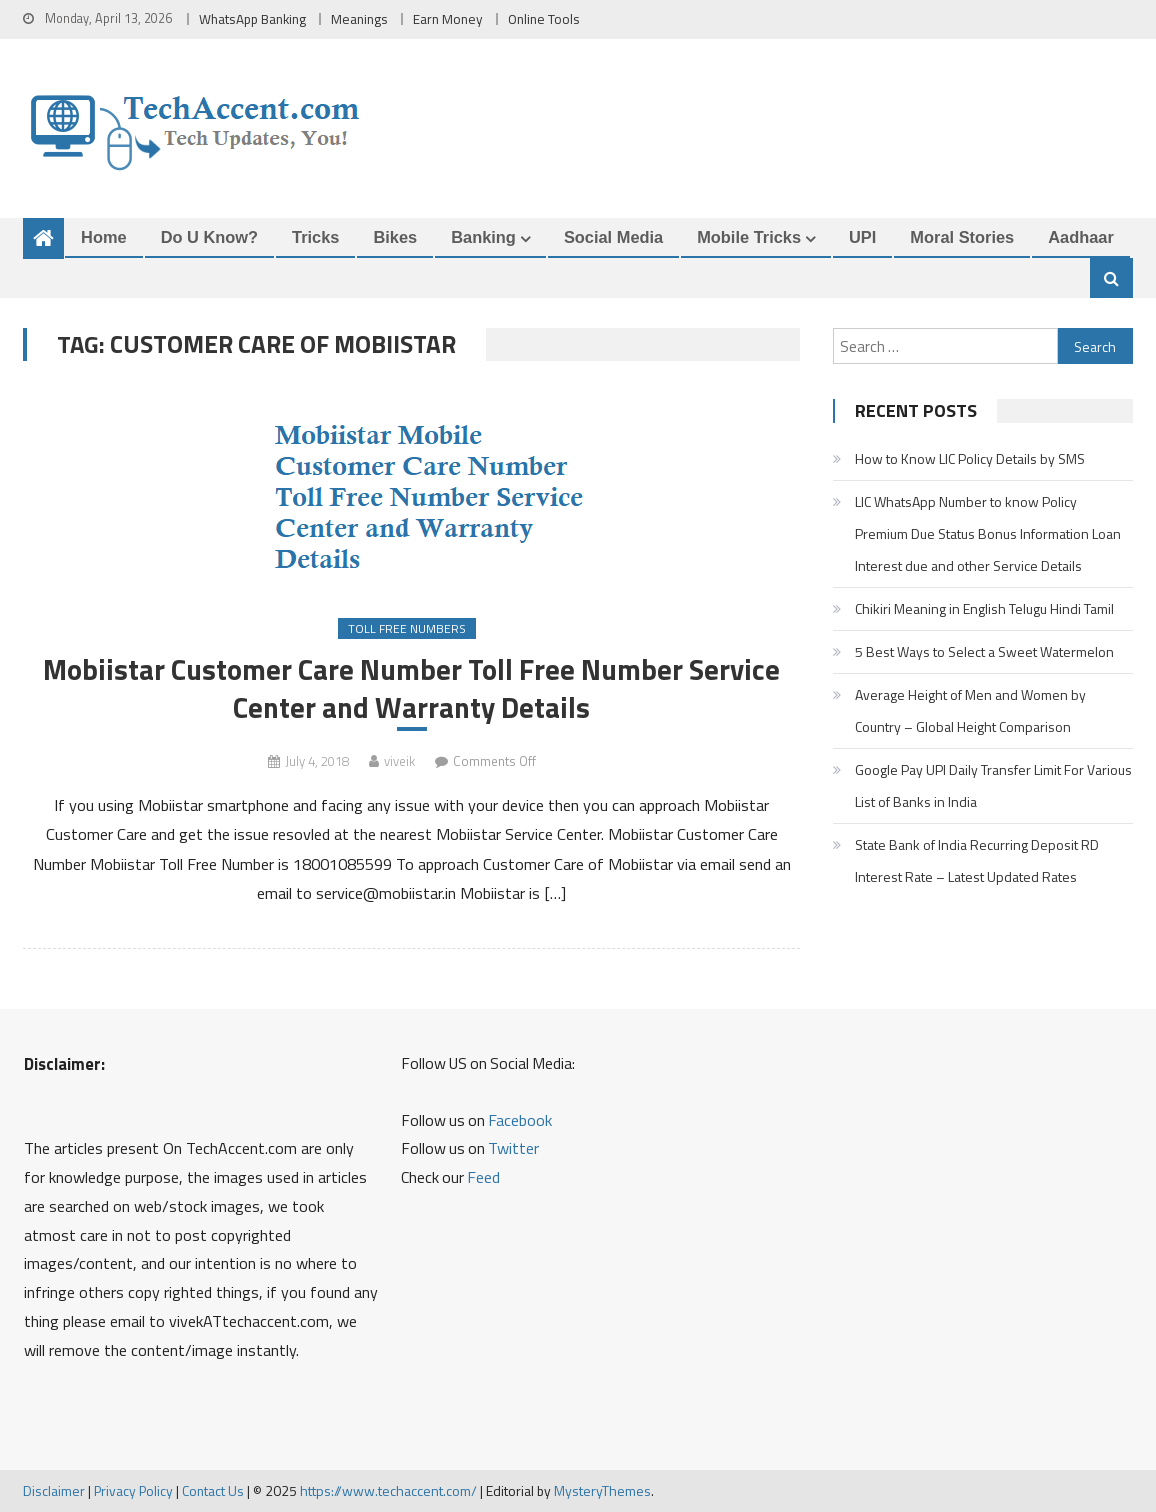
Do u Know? (209, 237)
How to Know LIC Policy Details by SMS (970, 458)
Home (104, 237)
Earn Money (448, 19)
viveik (399, 761)
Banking (483, 237)
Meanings (359, 19)
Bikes (395, 237)
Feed (483, 1177)
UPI (862, 237)
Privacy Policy (133, 1490)
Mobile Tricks (749, 237)
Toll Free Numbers (407, 628)
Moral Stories (962, 237)
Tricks (315, 237)
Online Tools (544, 19)
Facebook (520, 1120)
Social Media (613, 237)
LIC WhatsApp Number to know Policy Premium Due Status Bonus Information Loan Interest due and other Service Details (988, 533)
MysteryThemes (602, 1490)
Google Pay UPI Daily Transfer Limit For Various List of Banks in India (993, 785)
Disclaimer (54, 1490)
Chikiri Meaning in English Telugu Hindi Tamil (984, 608)
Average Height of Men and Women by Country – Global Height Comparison (970, 710)
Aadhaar (1081, 237)
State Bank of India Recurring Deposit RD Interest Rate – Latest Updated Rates (977, 860)
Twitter (513, 1148)
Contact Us (213, 1490)
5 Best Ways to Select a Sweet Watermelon (984, 651)
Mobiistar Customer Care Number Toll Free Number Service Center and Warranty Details (411, 688)
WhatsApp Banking (252, 19)
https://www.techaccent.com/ (388, 1490)
